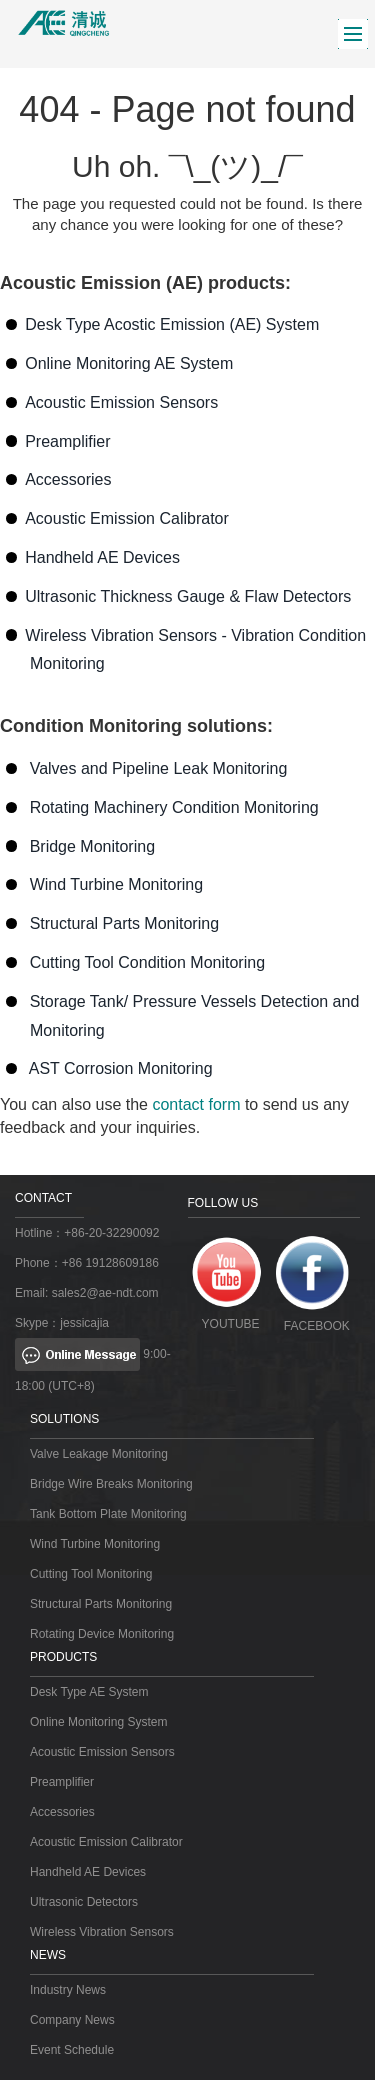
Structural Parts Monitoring (124, 923)
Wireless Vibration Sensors (102, 1932)
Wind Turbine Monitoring (116, 884)
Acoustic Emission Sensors (121, 402)
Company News (72, 2020)
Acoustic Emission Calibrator (127, 518)
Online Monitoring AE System (129, 363)
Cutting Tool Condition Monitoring (147, 962)
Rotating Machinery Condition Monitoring (174, 807)
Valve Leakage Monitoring (99, 1454)
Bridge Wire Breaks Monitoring (111, 1484)
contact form (196, 1104)
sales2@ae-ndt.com (105, 1293)
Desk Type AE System (89, 1692)
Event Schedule (72, 2050)
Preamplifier (67, 441)
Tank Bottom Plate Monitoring (108, 1514)
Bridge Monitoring (92, 846)
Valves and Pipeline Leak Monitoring (159, 768)
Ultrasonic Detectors (84, 1902)
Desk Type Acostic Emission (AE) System (172, 324)
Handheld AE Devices (102, 557)
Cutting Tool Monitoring (91, 1574)
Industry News (68, 1990)
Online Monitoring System (98, 1722)
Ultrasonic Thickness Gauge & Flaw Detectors (188, 596)
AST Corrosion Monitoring (121, 1068)
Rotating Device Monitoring (102, 1634)
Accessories (68, 479)
